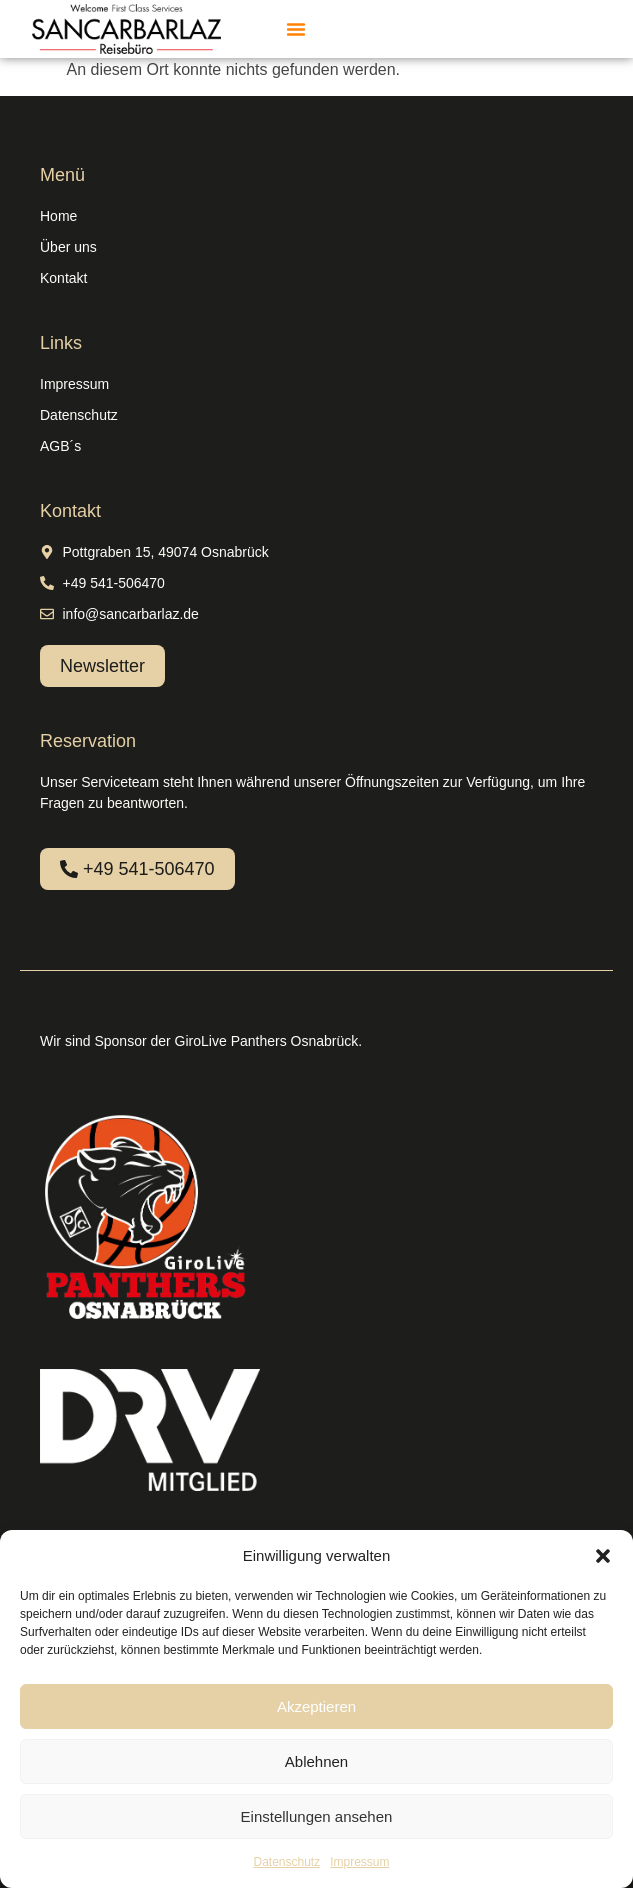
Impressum (359, 1862)
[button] (603, 1556)
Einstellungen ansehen (317, 1816)
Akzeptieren (316, 1706)
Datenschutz (286, 1862)
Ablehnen (316, 1761)
